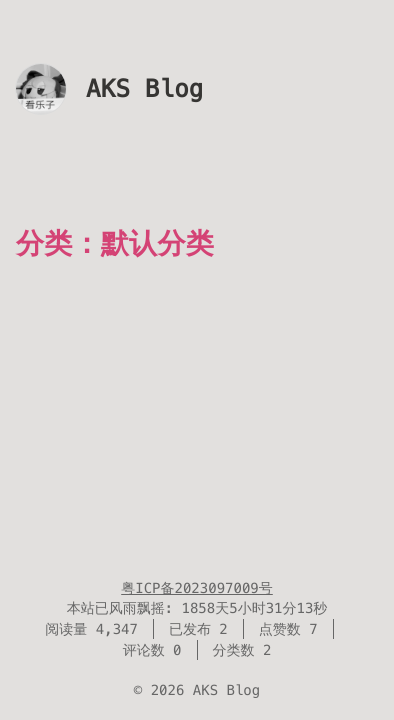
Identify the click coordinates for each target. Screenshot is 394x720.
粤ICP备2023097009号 (197, 588)
